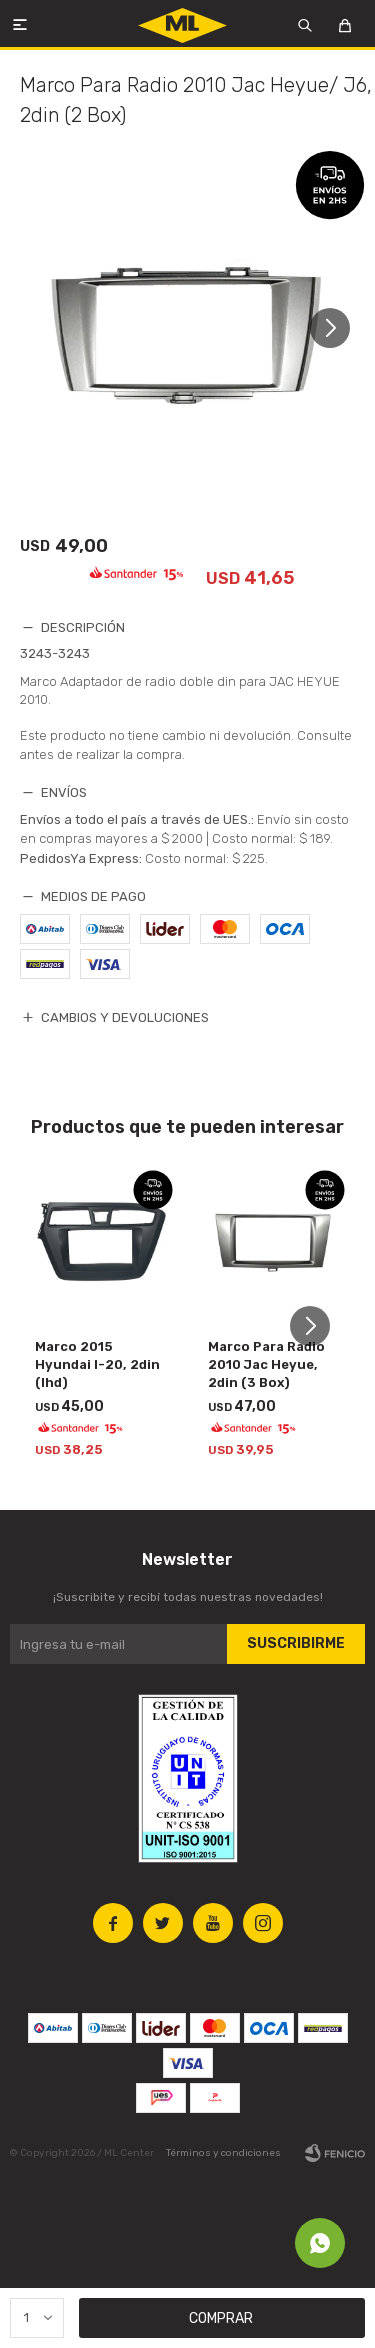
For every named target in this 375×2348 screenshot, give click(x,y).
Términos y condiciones (223, 2153)
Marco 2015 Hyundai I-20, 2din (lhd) (97, 1364)
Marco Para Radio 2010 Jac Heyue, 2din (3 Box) (266, 1364)
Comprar (221, 2318)
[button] (337, 328)
